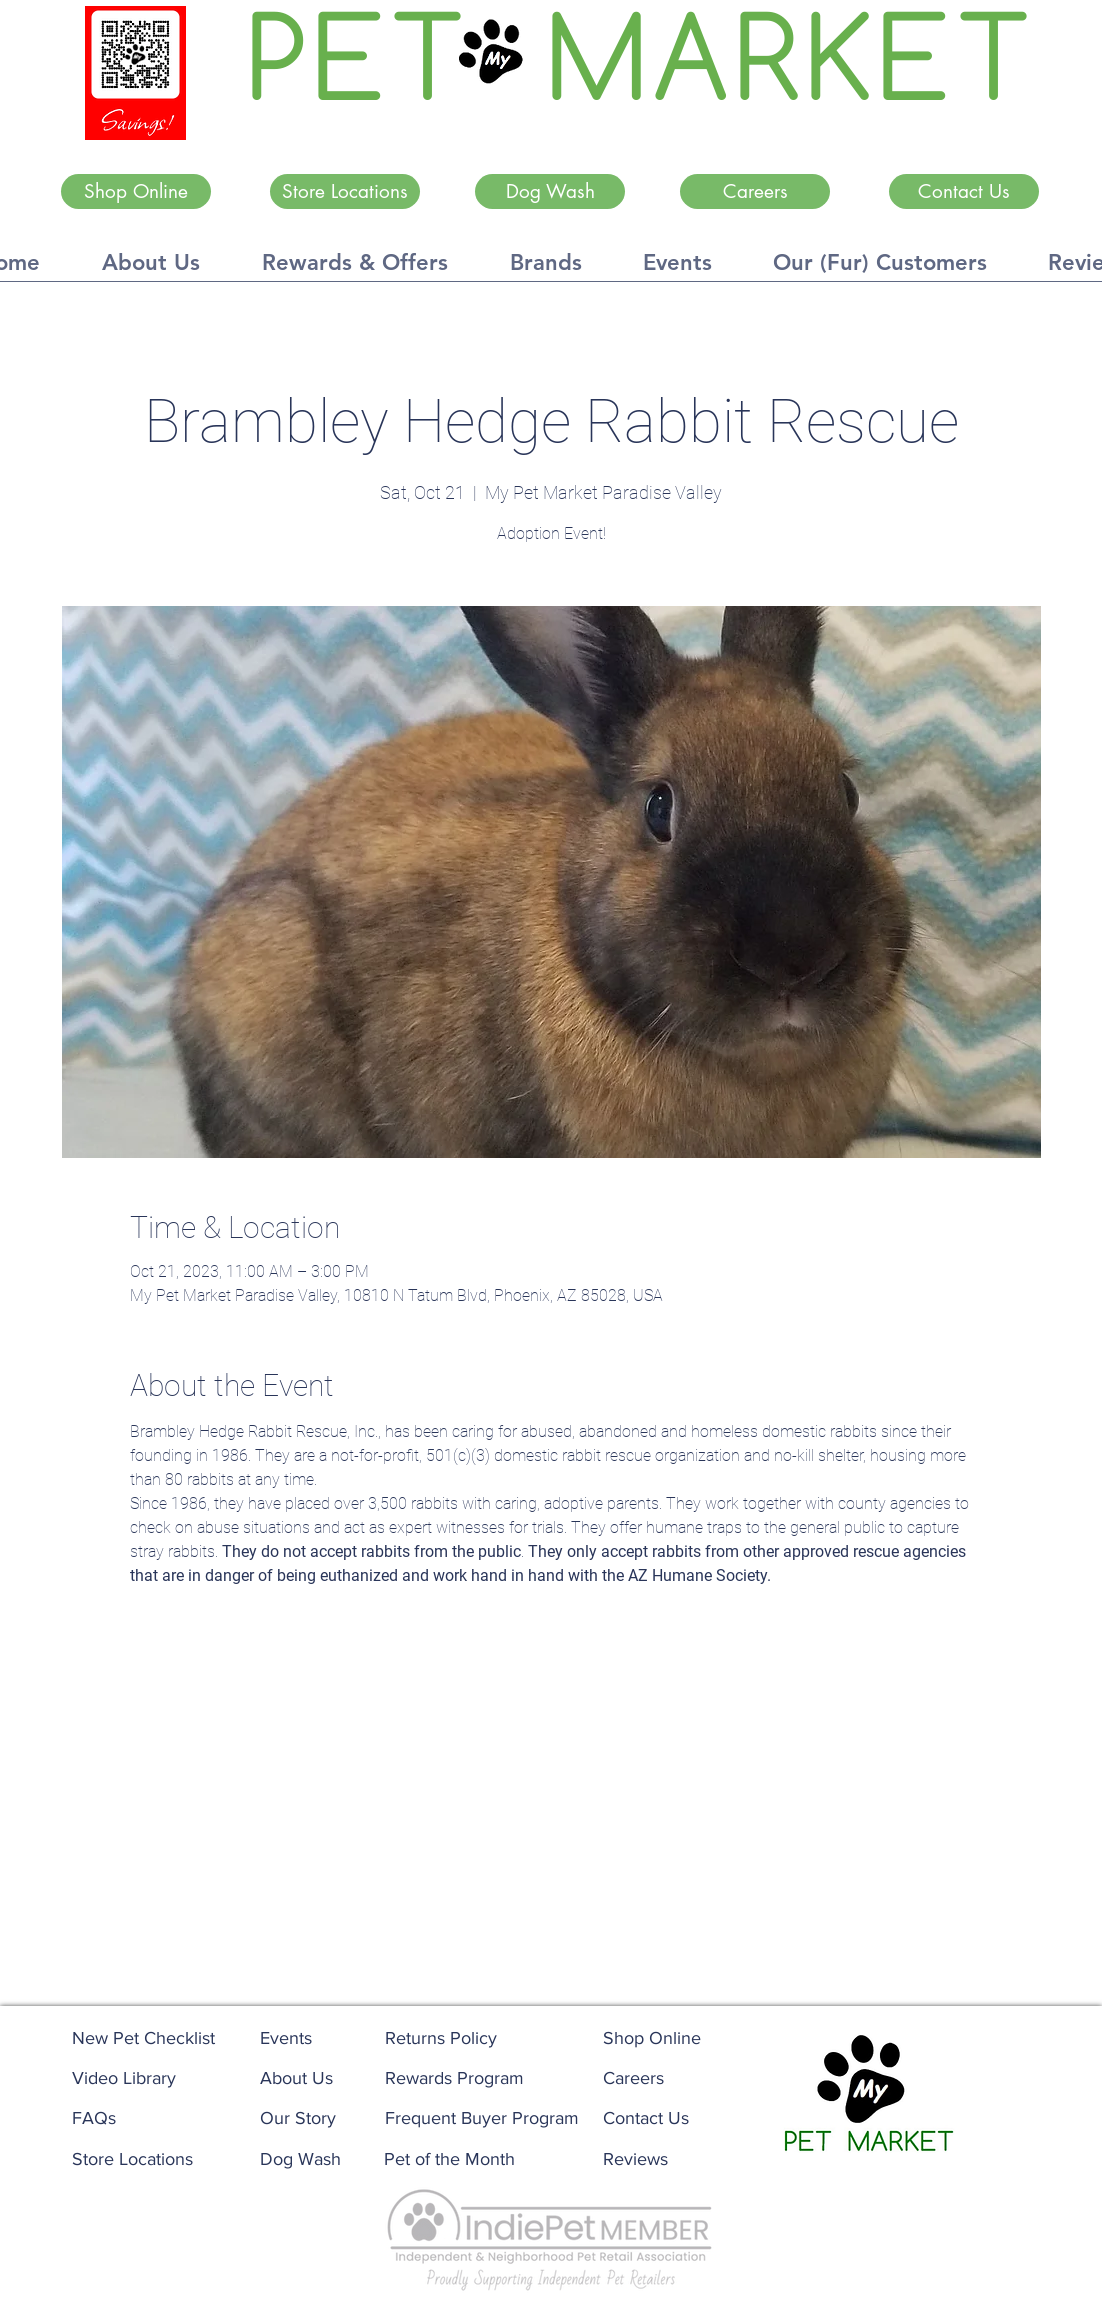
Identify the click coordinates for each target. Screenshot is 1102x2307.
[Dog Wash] (550, 191)
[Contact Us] (964, 191)
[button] (151, 269)
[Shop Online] (136, 191)
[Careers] (755, 191)
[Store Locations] (345, 191)
